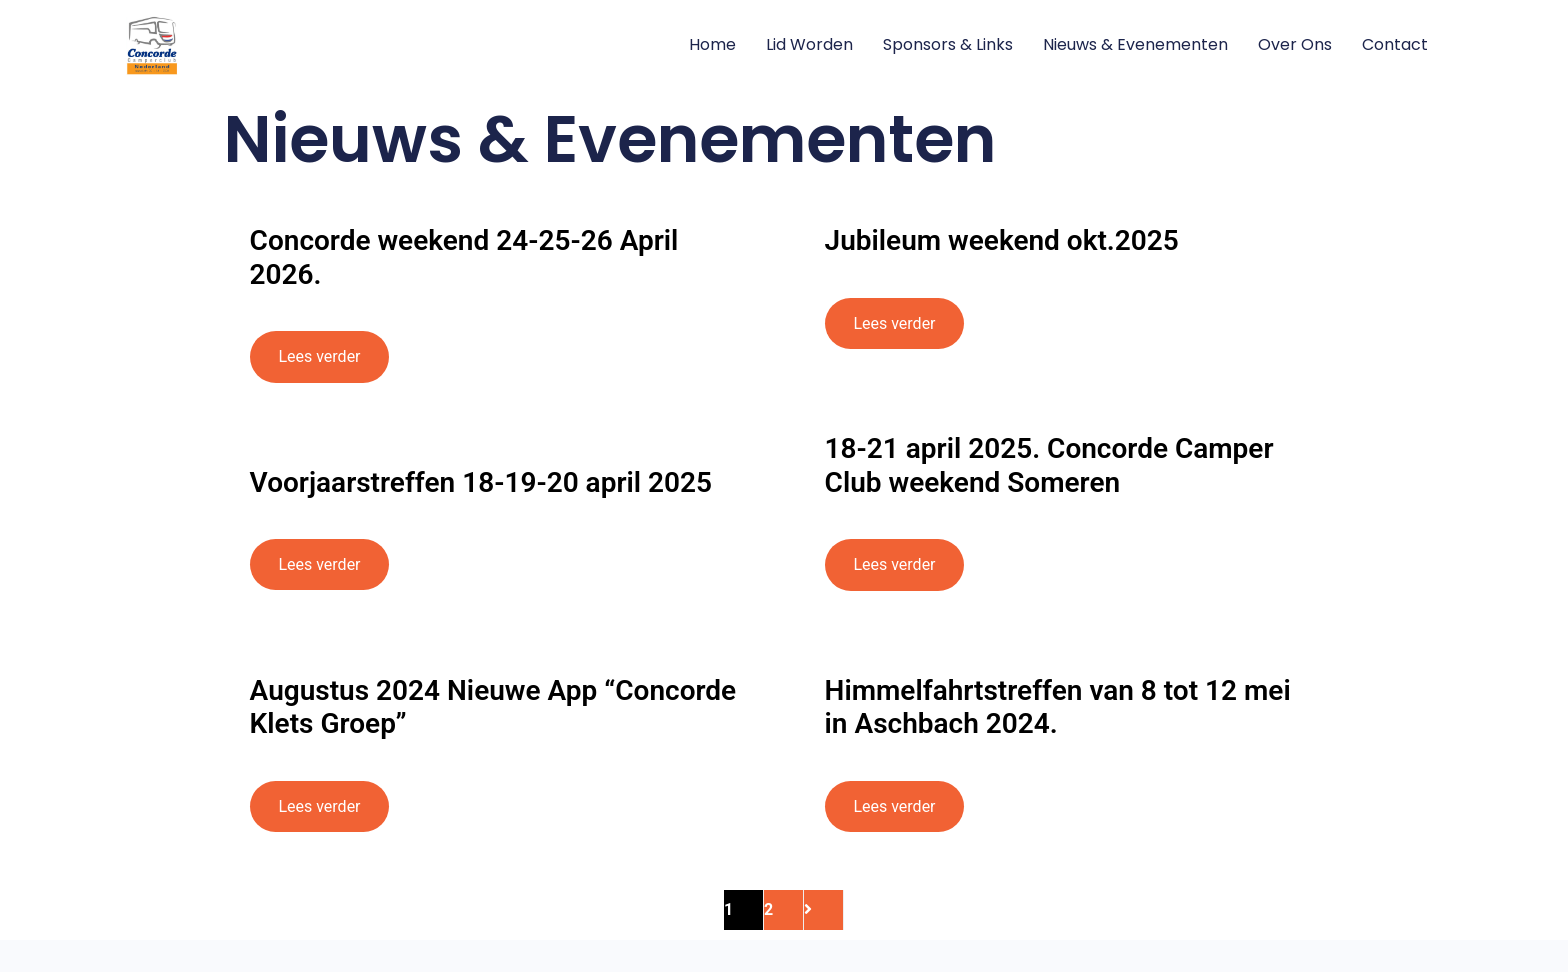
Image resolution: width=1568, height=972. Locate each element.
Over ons (1295, 44)
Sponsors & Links (948, 44)
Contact (1395, 44)
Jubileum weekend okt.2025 (1002, 240)
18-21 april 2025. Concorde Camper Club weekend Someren (1049, 465)
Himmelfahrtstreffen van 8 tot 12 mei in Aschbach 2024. (1058, 707)
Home (712, 44)
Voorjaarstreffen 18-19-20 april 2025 (481, 482)
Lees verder (319, 356)
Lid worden (809, 44)
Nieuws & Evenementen (1135, 44)
